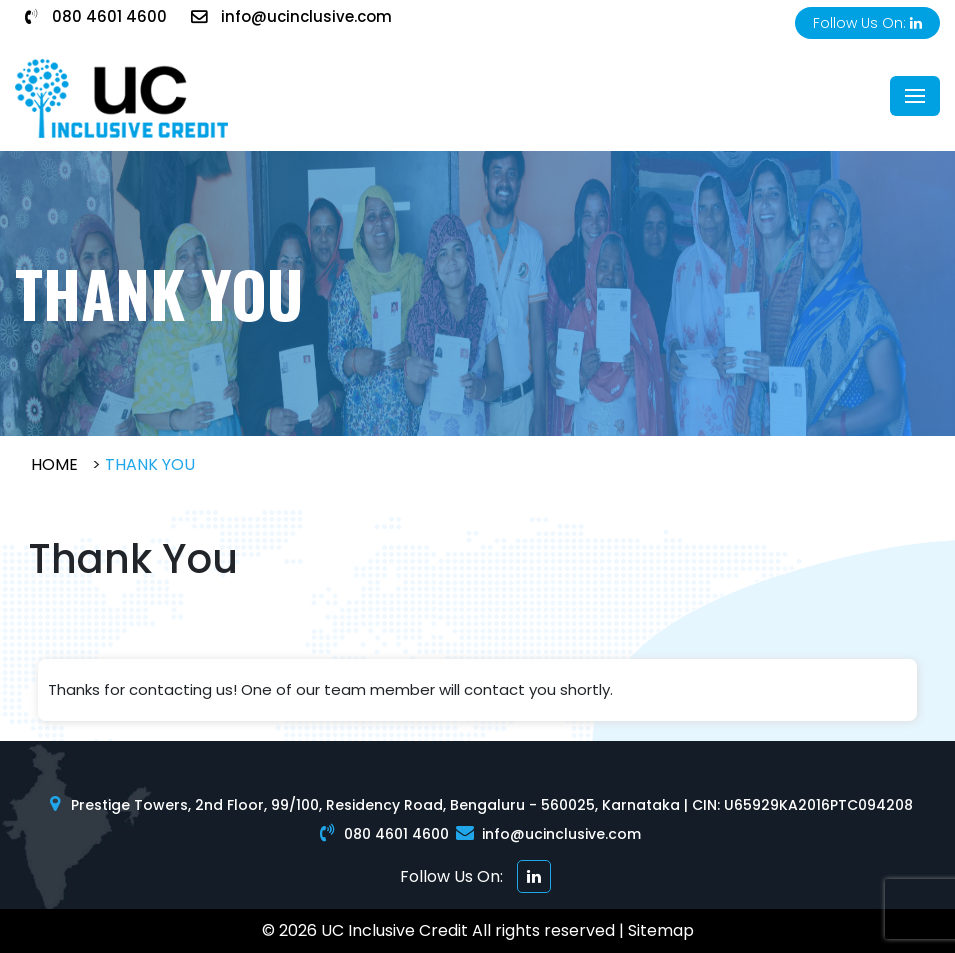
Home (54, 464)
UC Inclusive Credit (394, 930)
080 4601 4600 (96, 16)
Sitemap (661, 930)
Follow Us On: (867, 23)
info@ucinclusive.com (291, 16)
